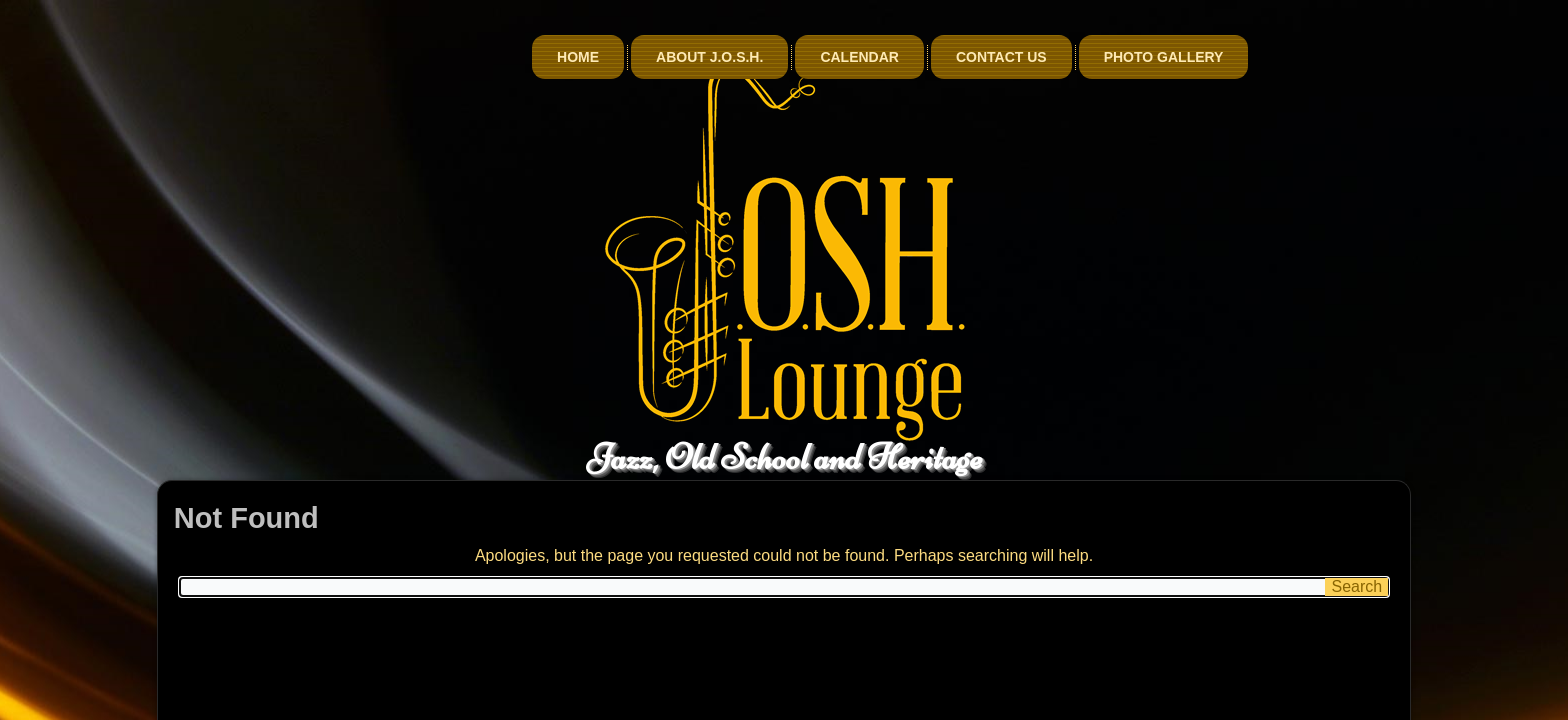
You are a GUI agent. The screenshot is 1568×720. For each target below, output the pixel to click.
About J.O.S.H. (850, 57)
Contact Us (1142, 57)
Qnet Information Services (748, 706)
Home (719, 57)
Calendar (1001, 57)
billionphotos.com (898, 706)
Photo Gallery (1305, 57)
